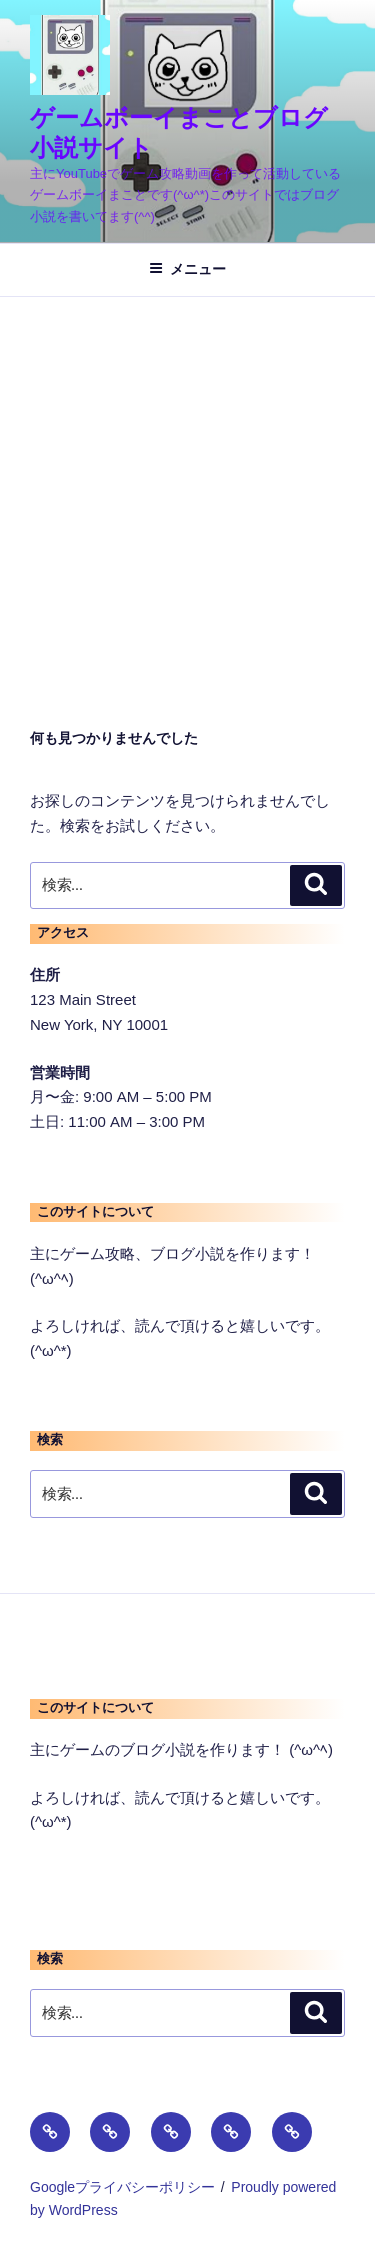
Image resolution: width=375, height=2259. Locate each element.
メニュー (187, 269)
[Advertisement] (187, 494)
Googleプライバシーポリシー (122, 2187)
